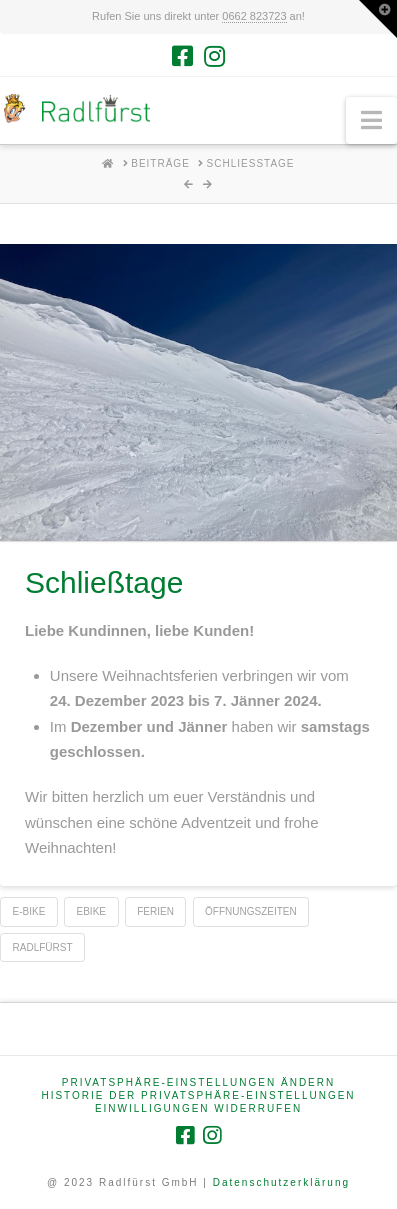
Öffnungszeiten (251, 911)
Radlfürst (43, 947)
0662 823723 (254, 16)
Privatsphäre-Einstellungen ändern (198, 1082)
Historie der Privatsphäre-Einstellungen (198, 1095)
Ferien (155, 911)
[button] (371, 120)
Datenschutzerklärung (281, 1182)
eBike (91, 911)
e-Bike (29, 911)
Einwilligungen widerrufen (198, 1108)
